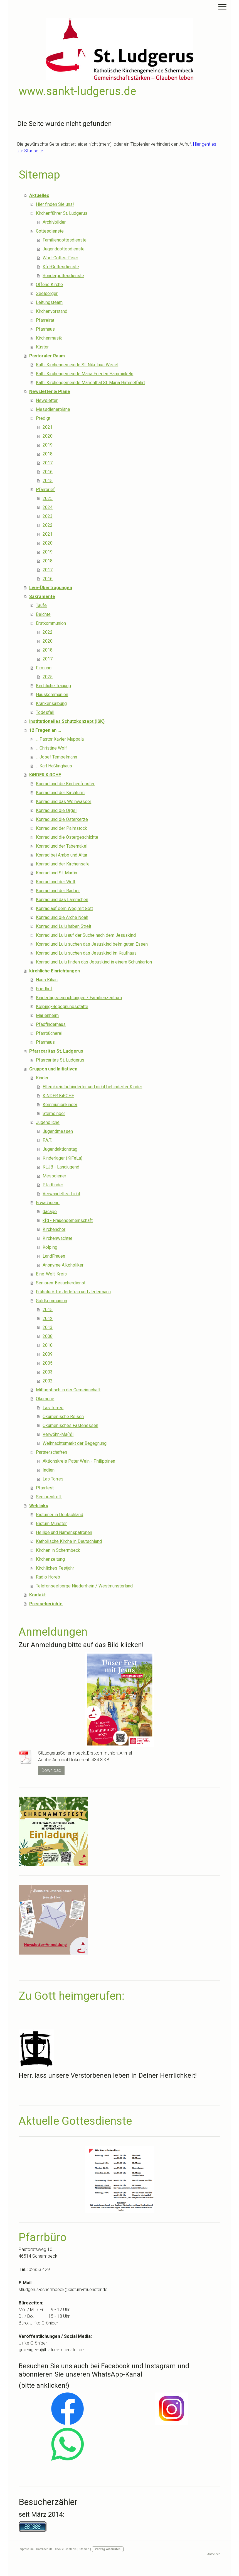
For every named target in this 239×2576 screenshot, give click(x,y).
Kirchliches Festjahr (55, 1568)
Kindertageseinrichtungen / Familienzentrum (79, 997)
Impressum (26, 2549)
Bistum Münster (51, 1523)
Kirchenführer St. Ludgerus (61, 213)
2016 (48, 471)
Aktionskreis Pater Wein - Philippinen (79, 1461)
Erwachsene (48, 1202)
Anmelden (213, 2554)
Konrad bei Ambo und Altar (61, 855)
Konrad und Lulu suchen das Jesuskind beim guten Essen (92, 944)
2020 (48, 436)
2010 (48, 1345)
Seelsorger (47, 293)
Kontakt (37, 1594)
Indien (49, 1470)
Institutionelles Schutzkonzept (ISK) (67, 721)
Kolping (50, 1247)
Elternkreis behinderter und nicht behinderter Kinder (92, 1086)
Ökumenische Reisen (63, 1416)
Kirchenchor (54, 1229)
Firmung (43, 667)
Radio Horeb (48, 1577)
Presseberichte (46, 1603)
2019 (48, 445)
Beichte (43, 614)
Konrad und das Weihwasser (63, 801)
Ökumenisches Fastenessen (70, 1425)
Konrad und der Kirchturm (60, 792)
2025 (48, 498)
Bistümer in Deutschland (59, 1514)
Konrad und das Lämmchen (62, 899)
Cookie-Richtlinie (66, 2549)
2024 (48, 507)
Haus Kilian (47, 979)
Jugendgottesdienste (64, 249)
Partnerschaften (51, 1452)
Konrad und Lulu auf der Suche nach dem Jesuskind (86, 935)
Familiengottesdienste (65, 240)
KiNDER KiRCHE (45, 774)
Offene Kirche (49, 284)
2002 (48, 1381)
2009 (48, 1354)
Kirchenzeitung (50, 1559)
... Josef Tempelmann (56, 757)
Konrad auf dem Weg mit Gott (64, 908)
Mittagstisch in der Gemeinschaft (68, 1389)
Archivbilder (54, 222)
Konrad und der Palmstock (61, 828)
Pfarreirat (45, 320)
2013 (48, 1327)
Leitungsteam (49, 302)
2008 (48, 1336)
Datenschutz (44, 2549)
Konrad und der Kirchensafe (63, 864)
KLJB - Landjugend (61, 1167)
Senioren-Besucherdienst (60, 1282)
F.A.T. (47, 1140)
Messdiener (54, 1176)
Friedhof (44, 988)
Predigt (43, 418)
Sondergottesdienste (63, 275)
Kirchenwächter (57, 1238)
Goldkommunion (51, 1300)
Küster (42, 347)
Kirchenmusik (49, 338)
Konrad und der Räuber (58, 890)
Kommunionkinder (60, 1104)
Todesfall (45, 712)
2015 (48, 480)
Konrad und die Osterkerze (62, 819)
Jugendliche (48, 1122)
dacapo (50, 1211)
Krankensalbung (51, 703)
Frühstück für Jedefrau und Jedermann (73, 1291)
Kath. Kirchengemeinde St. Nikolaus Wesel (77, 364)
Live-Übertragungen (50, 587)
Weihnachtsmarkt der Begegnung (75, 1443)
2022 (48, 525)
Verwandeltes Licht (61, 1193)
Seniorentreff (49, 1496)
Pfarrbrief (45, 489)
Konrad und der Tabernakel (61, 846)
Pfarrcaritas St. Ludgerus (56, 1051)
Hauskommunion (52, 694)
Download (51, 1770)
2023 (48, 516)
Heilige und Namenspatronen (64, 1532)
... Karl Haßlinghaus (54, 766)
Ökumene (45, 1398)
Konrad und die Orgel (56, 810)
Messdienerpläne (53, 409)
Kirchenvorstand (51, 311)
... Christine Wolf (51, 748)
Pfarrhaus (45, 329)
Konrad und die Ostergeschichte (67, 837)
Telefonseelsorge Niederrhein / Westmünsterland (84, 1586)
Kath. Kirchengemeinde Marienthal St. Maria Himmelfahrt (90, 382)
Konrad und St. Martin (56, 872)
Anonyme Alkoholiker (63, 1265)
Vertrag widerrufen (107, 2549)
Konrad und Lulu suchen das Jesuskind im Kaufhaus (86, 953)
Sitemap (84, 2549)
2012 (48, 1318)
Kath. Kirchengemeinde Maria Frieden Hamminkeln (84, 373)
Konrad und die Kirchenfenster (65, 783)
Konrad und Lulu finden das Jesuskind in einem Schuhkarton (94, 962)
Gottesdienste (50, 231)
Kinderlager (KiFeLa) (62, 1158)
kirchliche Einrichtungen (54, 971)
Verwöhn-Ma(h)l (58, 1434)
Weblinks (38, 1505)
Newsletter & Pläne (49, 391)
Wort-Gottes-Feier (60, 257)
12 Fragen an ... (45, 730)
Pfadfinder (53, 1184)
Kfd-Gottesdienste (61, 266)
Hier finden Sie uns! (55, 204)
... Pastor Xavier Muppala (60, 739)
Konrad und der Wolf (55, 881)
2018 (48, 454)
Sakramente (42, 596)
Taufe (41, 605)
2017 (48, 462)
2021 (48, 427)
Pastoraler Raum (47, 355)
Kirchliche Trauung (53, 685)
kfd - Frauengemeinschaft (68, 1220)
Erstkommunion (51, 623)
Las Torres (53, 1407)
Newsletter (47, 400)
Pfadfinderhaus (51, 1024)
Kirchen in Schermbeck (58, 1550)
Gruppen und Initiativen (53, 1069)
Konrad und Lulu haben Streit (63, 926)
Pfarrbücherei (49, 1033)
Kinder (42, 1077)
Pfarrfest (45, 1488)
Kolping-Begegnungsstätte (62, 1006)
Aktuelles (39, 195)
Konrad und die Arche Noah (62, 917)
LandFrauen (54, 1256)
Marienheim (47, 1015)
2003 (48, 1372)
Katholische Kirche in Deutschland (69, 1541)
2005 (48, 1363)
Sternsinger (54, 1113)
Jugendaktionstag (60, 1149)
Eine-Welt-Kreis (51, 1274)
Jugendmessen (58, 1131)
